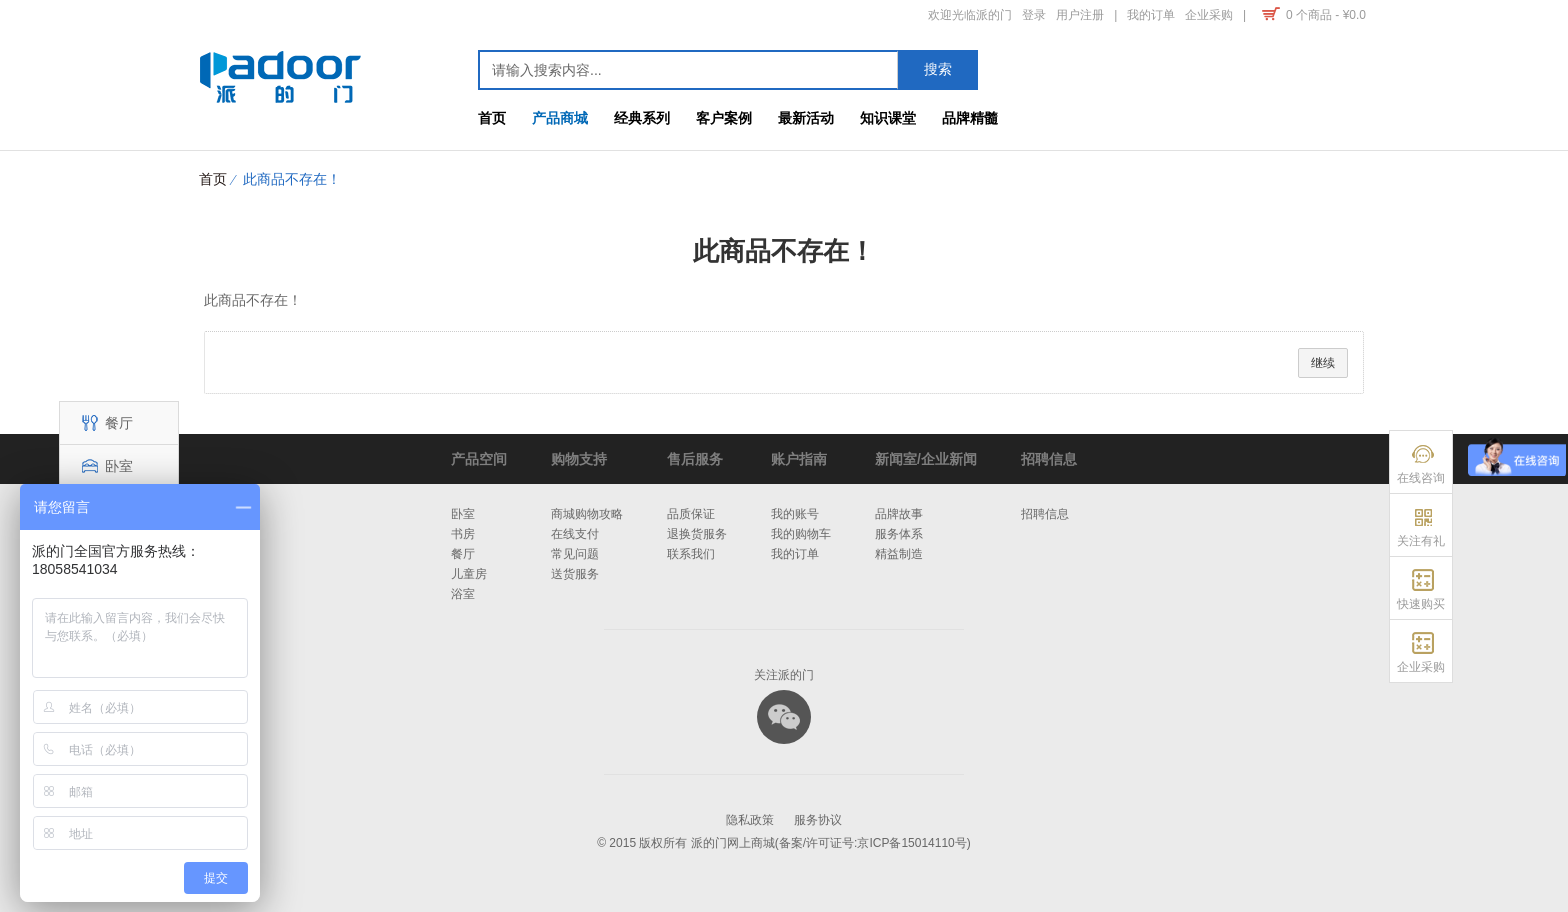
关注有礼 (1421, 541)
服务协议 (818, 820)
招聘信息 (1045, 514)
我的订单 (795, 554)
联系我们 (691, 554)
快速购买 (1421, 604)
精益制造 (899, 554)
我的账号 (795, 514)
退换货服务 (697, 534)
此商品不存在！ (292, 179)
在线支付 (575, 534)
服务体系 (899, 534)
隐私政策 (750, 820)
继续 (1323, 363)
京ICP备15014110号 (911, 843)
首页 (213, 179)
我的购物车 (801, 534)
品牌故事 (899, 514)
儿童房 (469, 574)
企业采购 (1421, 667)
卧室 (104, 466)
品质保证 (691, 514)
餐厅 (104, 423)
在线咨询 (1421, 478)
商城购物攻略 (587, 514)
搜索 (938, 69)
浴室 (463, 594)
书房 (463, 534)
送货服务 (575, 574)
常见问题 (575, 554)
